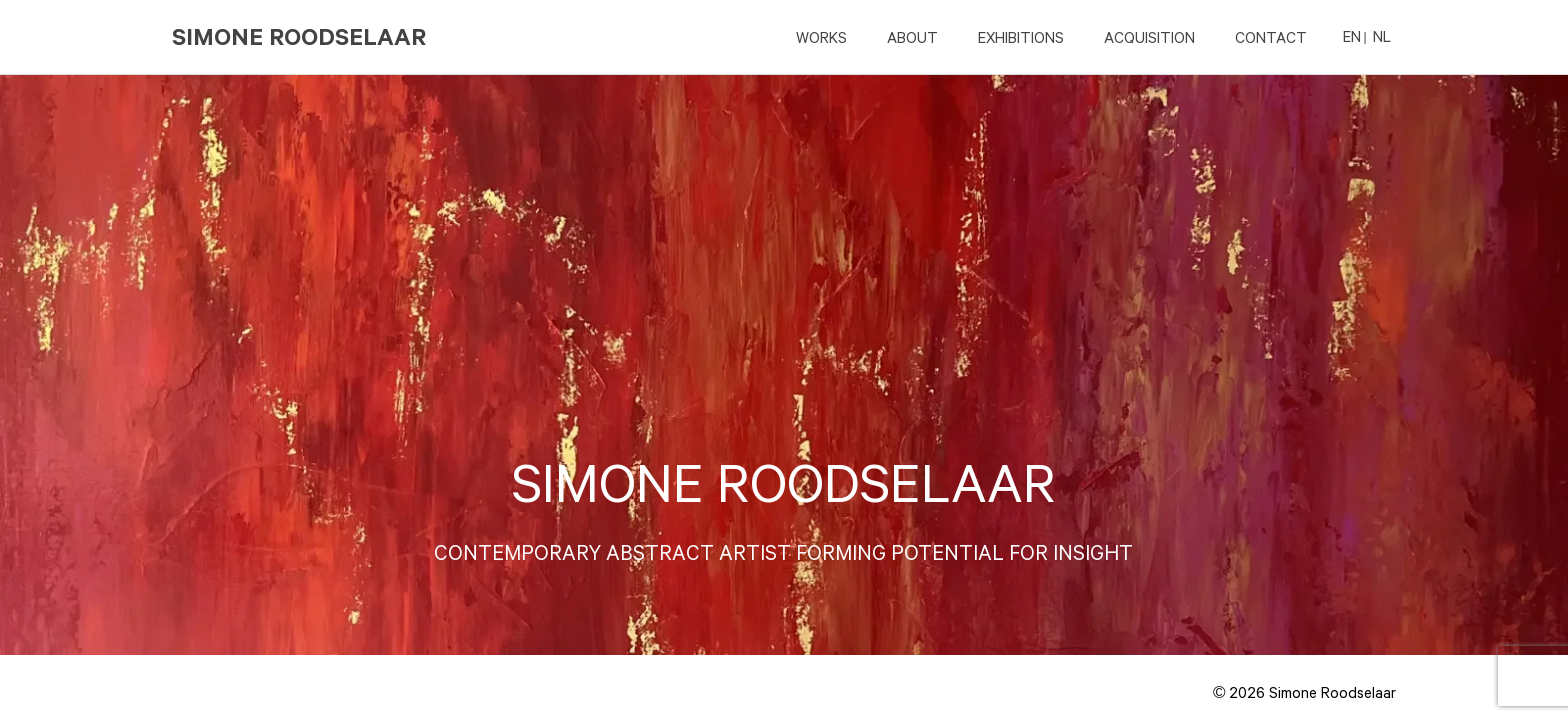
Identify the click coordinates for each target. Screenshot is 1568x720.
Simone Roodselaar (300, 36)
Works (821, 37)
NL (1382, 36)
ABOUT (912, 37)
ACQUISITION (1149, 37)
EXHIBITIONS (1021, 37)
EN (1352, 36)
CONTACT (1271, 37)
